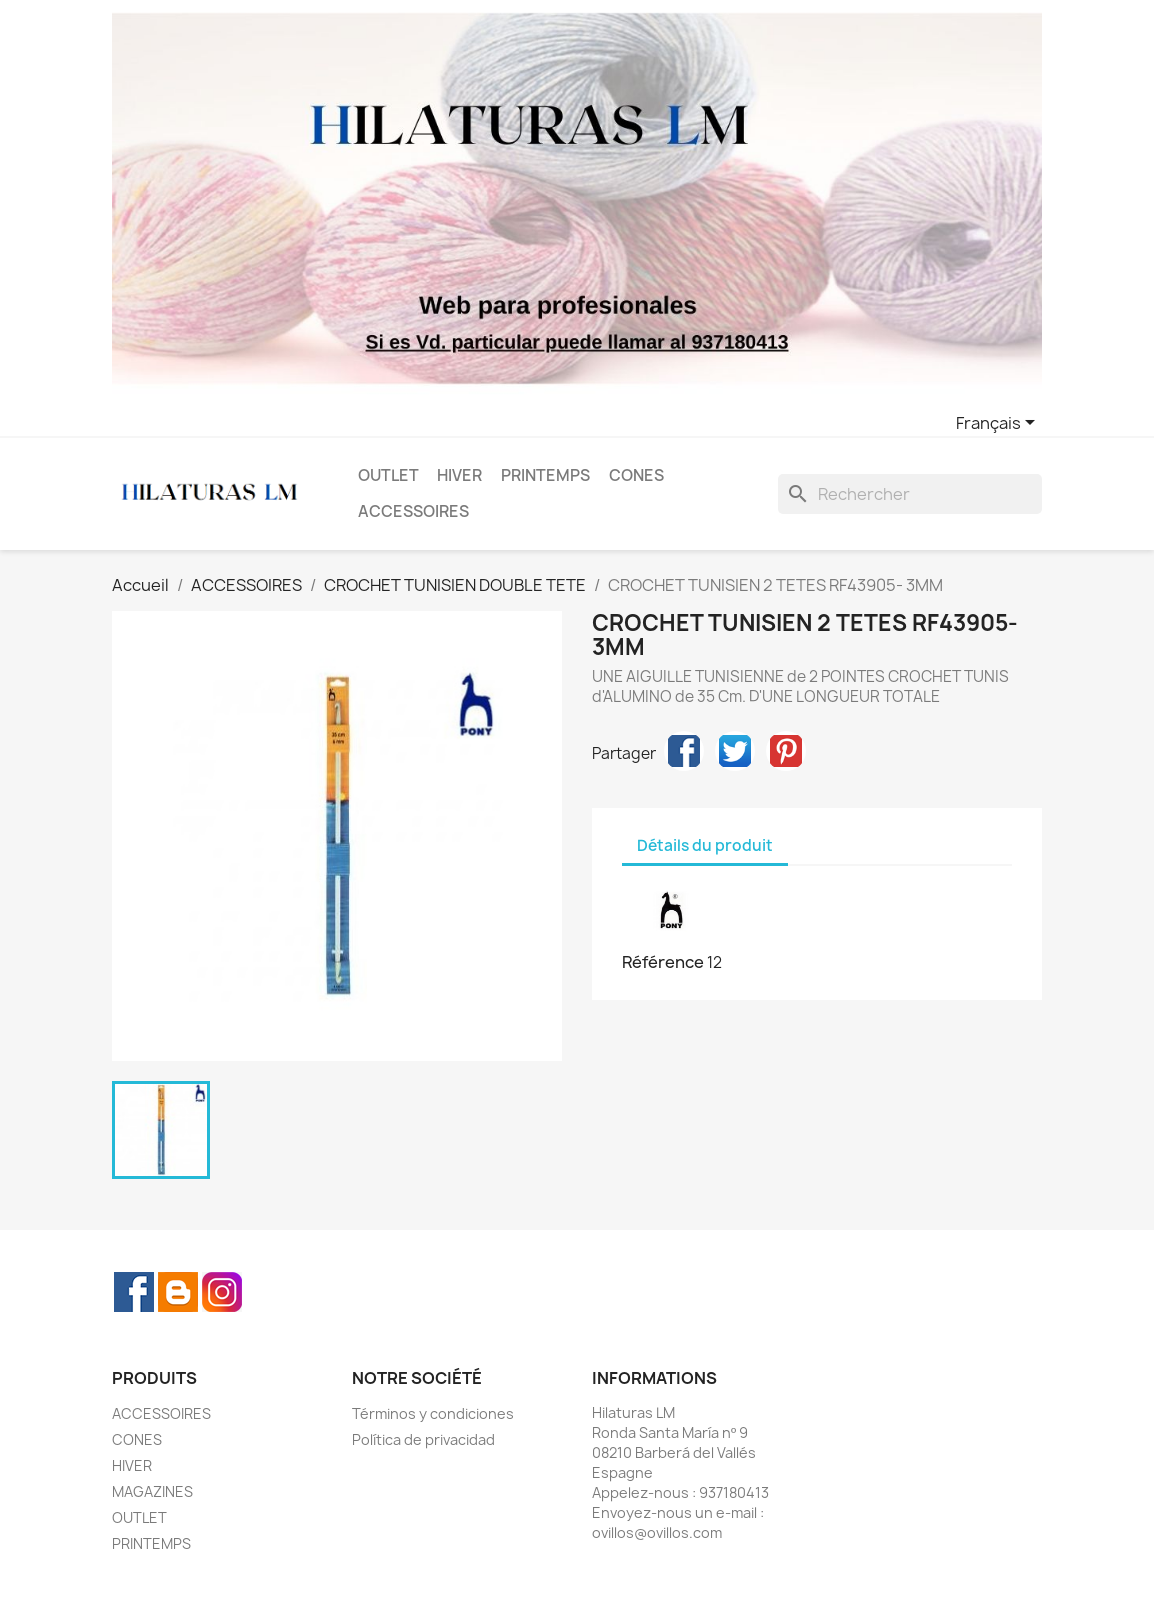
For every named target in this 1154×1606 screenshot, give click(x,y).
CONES (636, 475)
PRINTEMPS (545, 475)
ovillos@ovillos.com (657, 1532)
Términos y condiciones (433, 1413)
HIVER (459, 475)
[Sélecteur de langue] (999, 424)
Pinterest (786, 751)
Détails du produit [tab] (705, 845)
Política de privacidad (423, 1439)
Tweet (735, 751)
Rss (178, 1292)
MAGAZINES (152, 1491)
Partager (684, 751)
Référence (663, 962)
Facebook (134, 1292)
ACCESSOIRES (413, 511)
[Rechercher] (910, 494)
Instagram (222, 1292)
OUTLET (388, 475)
